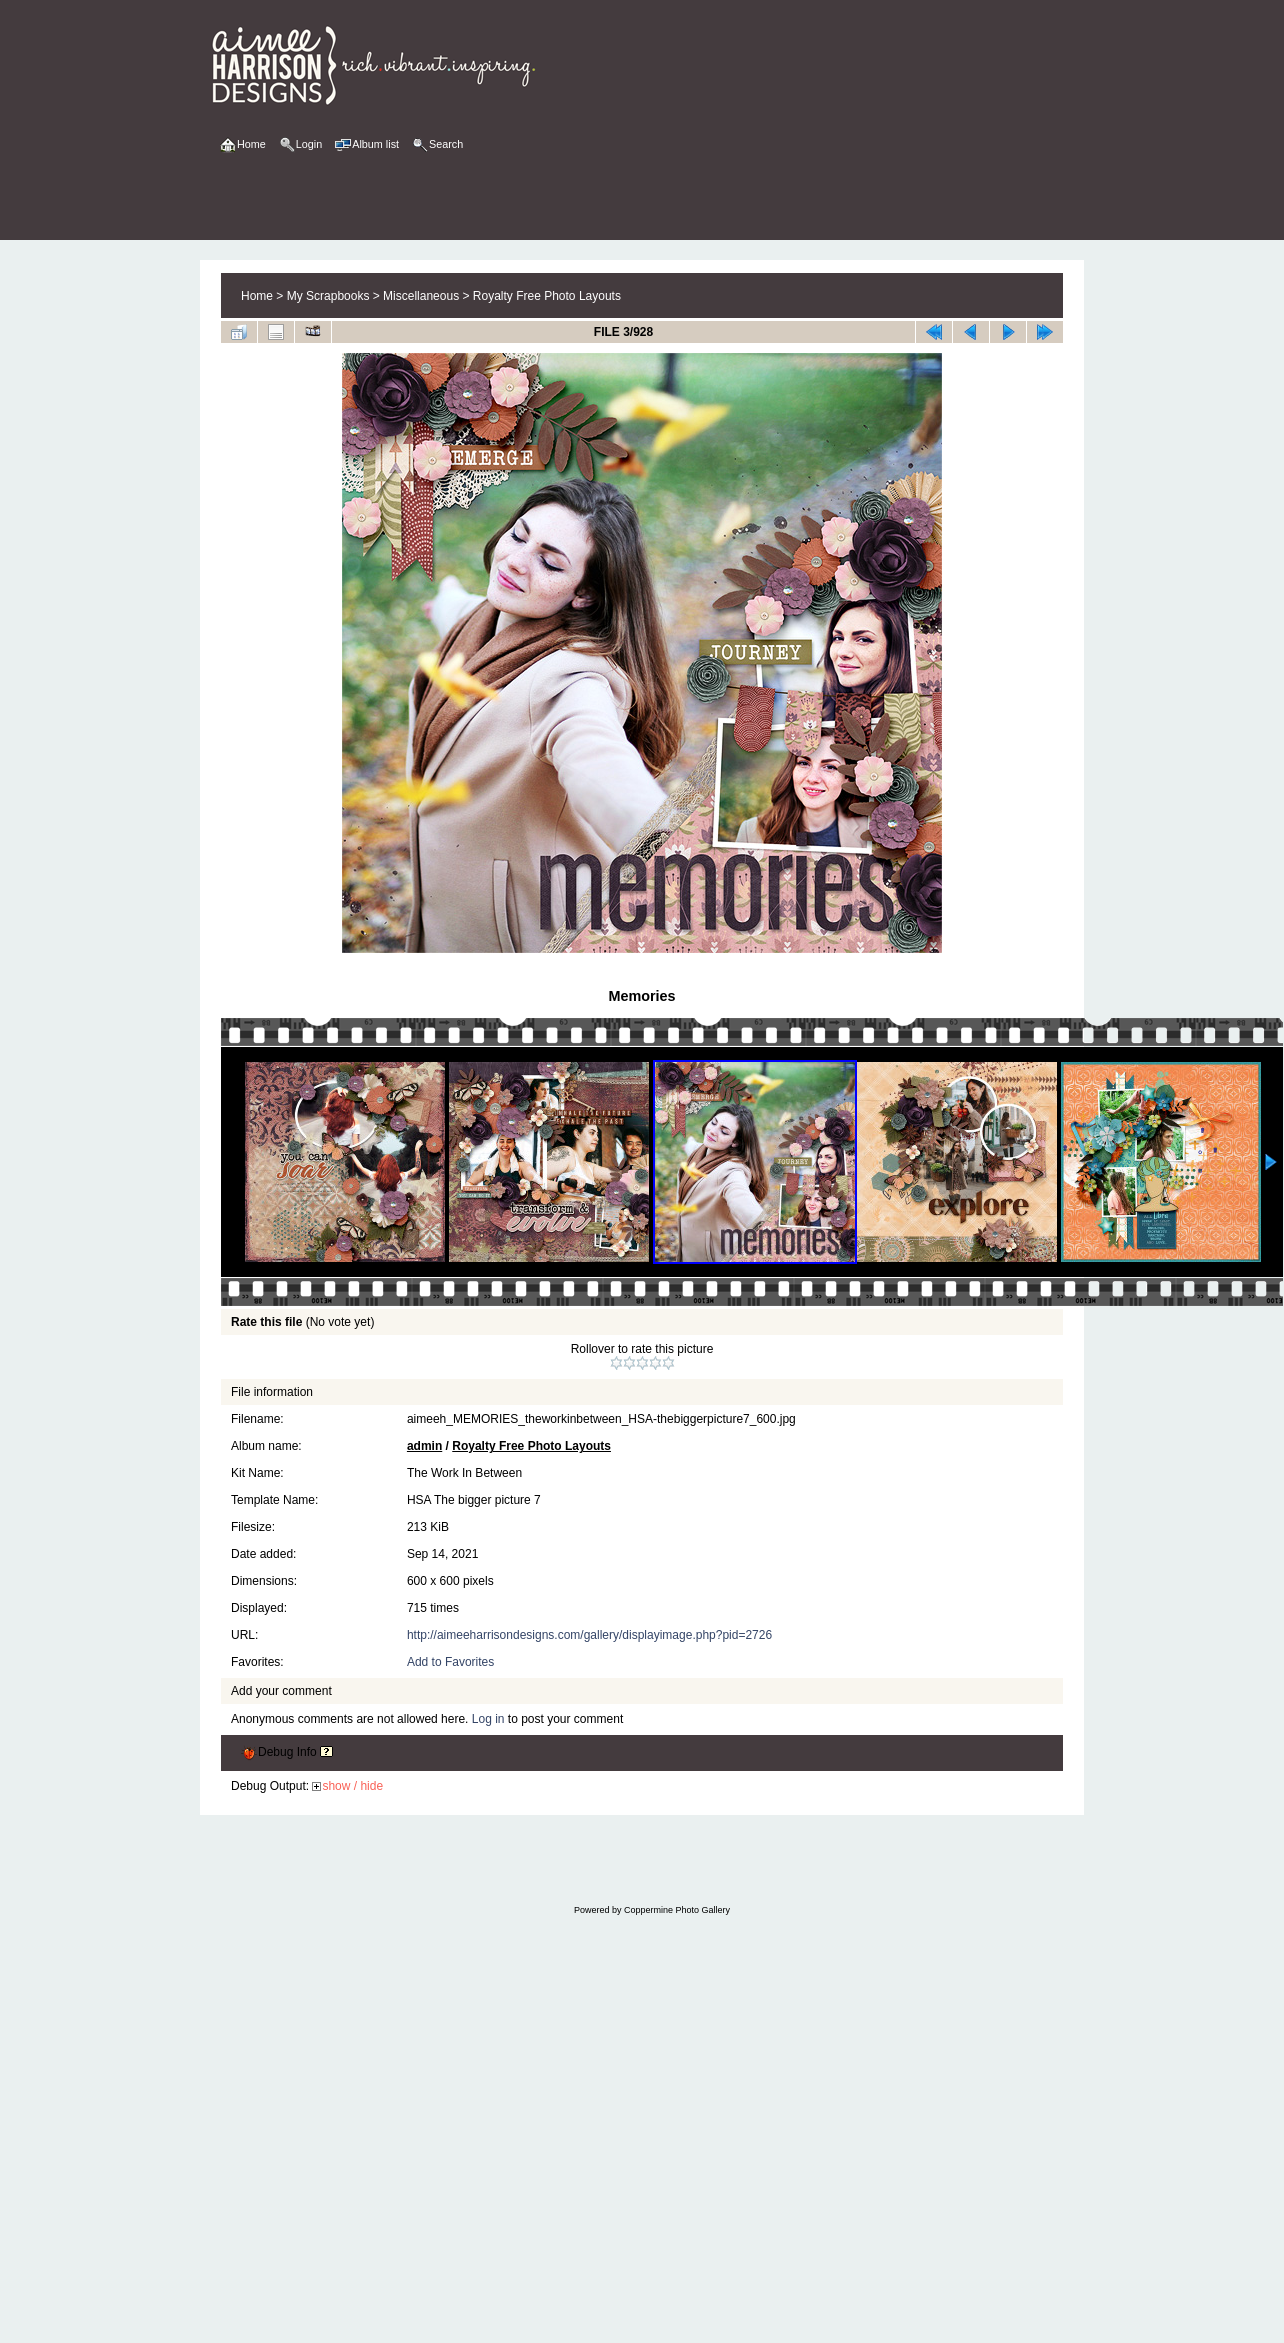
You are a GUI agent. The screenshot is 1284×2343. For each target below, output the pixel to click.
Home (257, 296)
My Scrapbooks (328, 296)
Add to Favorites (450, 1662)
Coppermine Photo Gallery (677, 1910)
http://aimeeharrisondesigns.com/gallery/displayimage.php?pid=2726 (589, 1635)
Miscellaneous (421, 296)
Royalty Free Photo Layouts (547, 296)
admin (424, 1446)
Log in (488, 1719)
